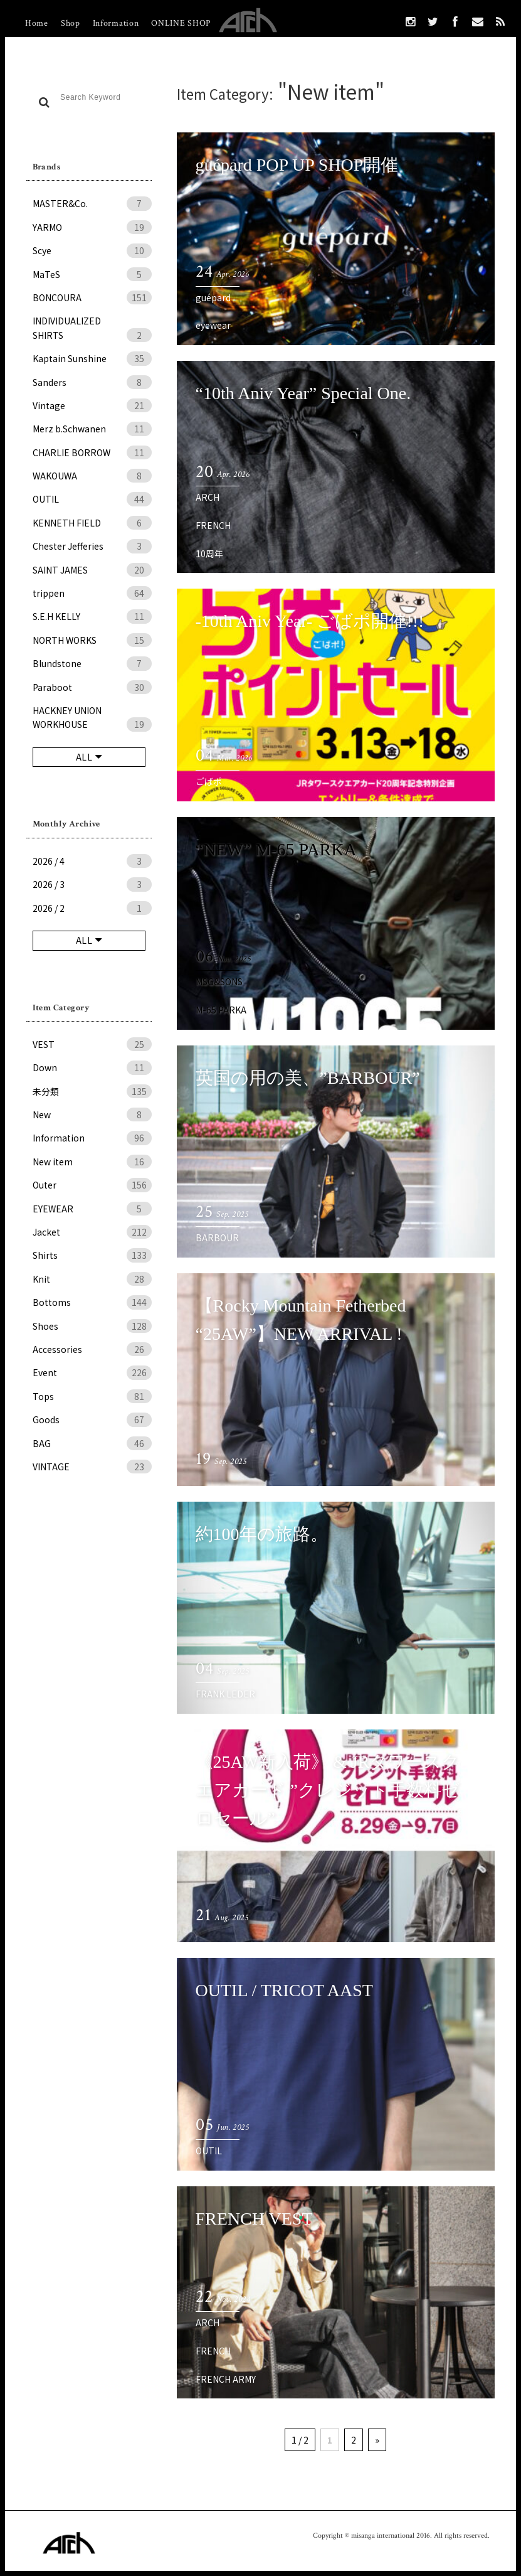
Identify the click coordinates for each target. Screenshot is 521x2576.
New (92, 1114)
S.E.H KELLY (92, 616)
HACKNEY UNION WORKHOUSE (92, 718)
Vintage (92, 405)
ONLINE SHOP (181, 23)
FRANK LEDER (225, 1693)
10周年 (209, 553)
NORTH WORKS (92, 640)
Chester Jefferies (92, 546)
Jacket (92, 1232)
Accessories (92, 1349)
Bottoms (92, 1302)
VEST (92, 1044)
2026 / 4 (92, 861)
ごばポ (209, 781)
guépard (213, 297)
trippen (92, 593)
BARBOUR (217, 1237)
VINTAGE (92, 1466)
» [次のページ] (377, 2440)
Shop (70, 23)
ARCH (207, 497)
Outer (92, 1185)
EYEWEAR (92, 1209)
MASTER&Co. (92, 203)
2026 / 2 (92, 908)
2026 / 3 (92, 884)
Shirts (92, 1255)
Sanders (92, 382)
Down (92, 1067)
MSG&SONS (219, 981)
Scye (92, 250)
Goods (92, 1419)
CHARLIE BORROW (92, 452)
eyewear (213, 325)
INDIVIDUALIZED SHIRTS (92, 328)
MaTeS (92, 274)
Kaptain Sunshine (92, 358)
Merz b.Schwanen (92, 429)
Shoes (92, 1326)
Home (36, 23)
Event (92, 1372)
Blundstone (92, 663)
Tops (92, 1396)
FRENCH (213, 525)
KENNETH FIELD (92, 523)
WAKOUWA (92, 476)
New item (92, 1161)
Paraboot (92, 687)
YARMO (92, 227)
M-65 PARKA (221, 1009)
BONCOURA (92, 297)
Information (116, 23)
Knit (92, 1279)
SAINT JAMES (92, 570)
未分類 (92, 1091)
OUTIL (92, 499)
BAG (92, 1443)
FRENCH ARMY (226, 2379)
